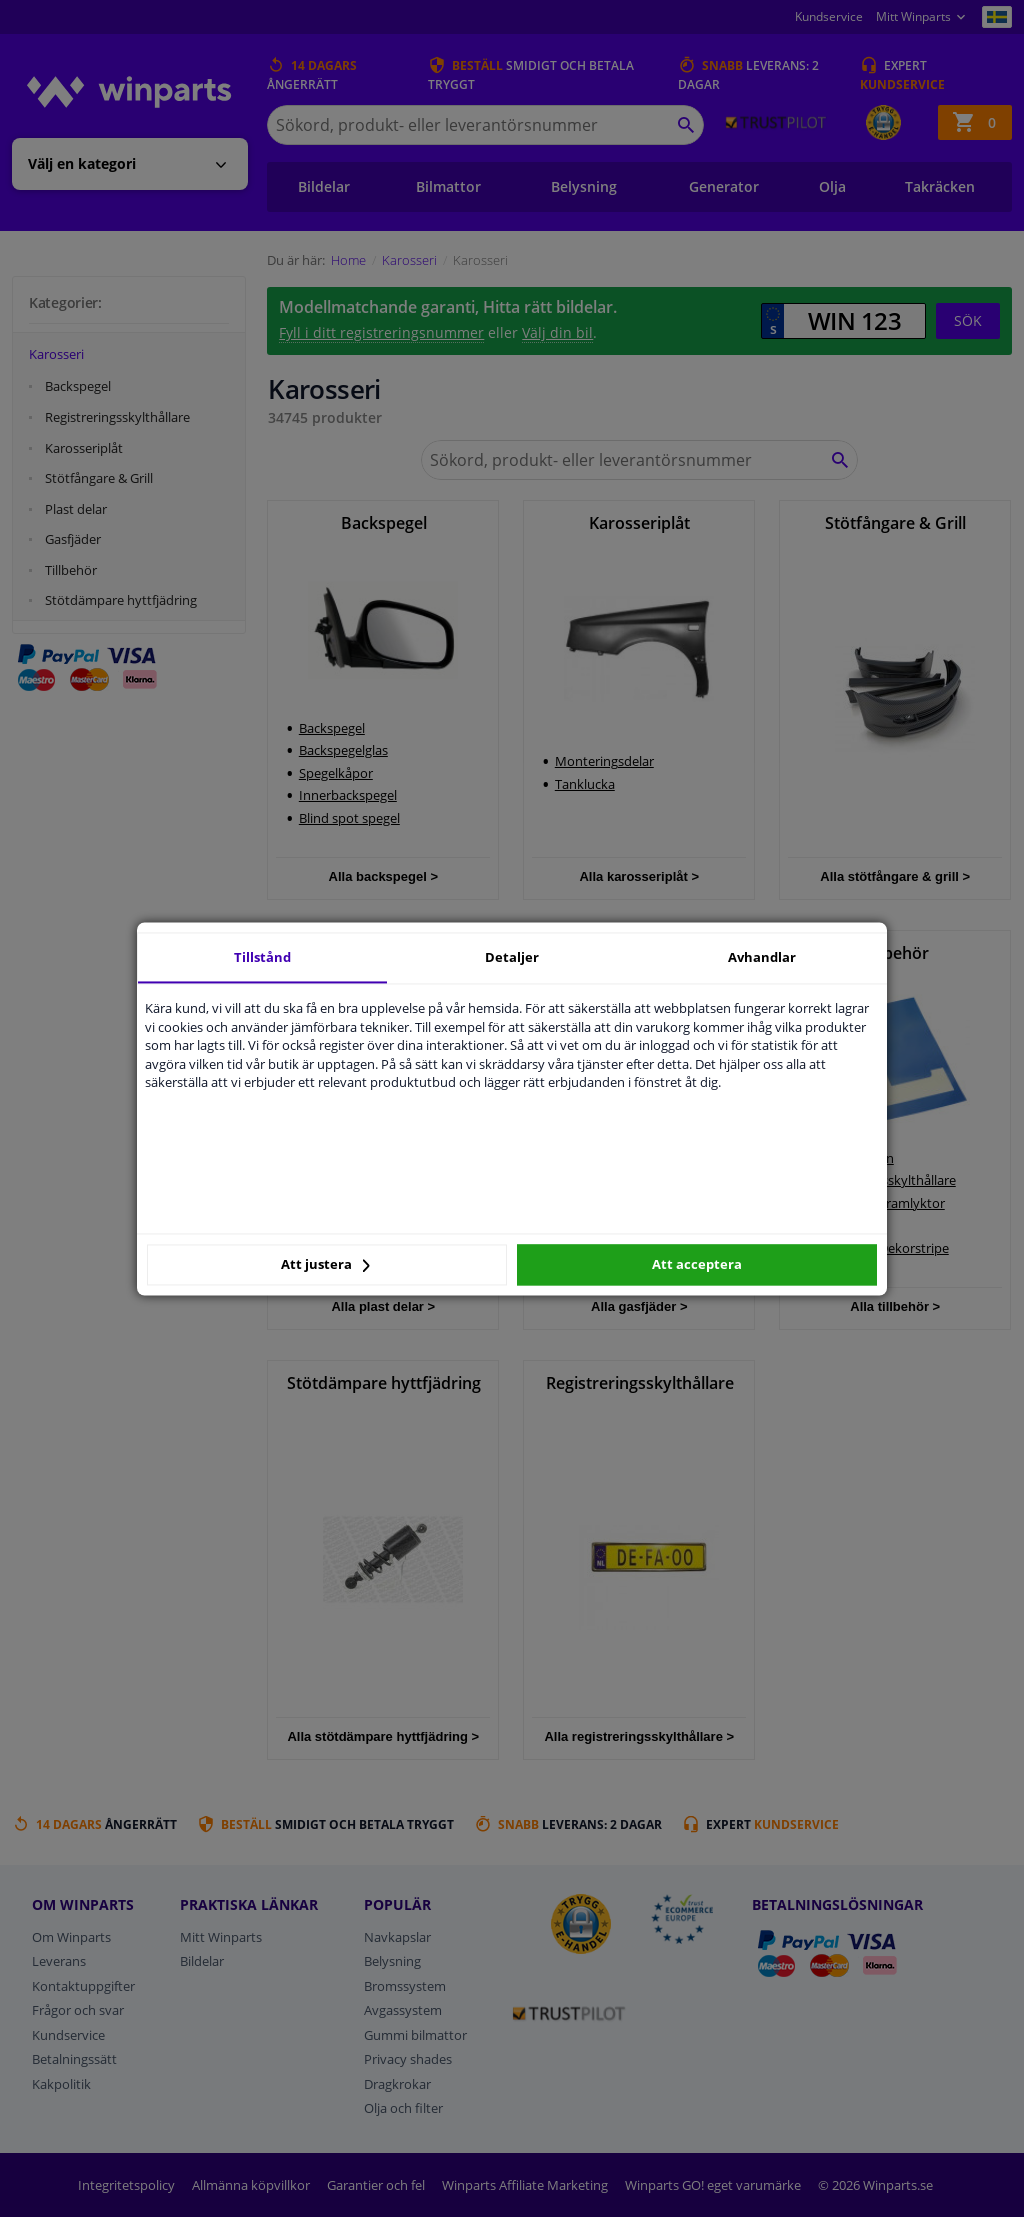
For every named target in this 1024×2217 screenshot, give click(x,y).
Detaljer (512, 957)
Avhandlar (762, 957)
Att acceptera (697, 1265)
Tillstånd (262, 957)
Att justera (325, 1265)
